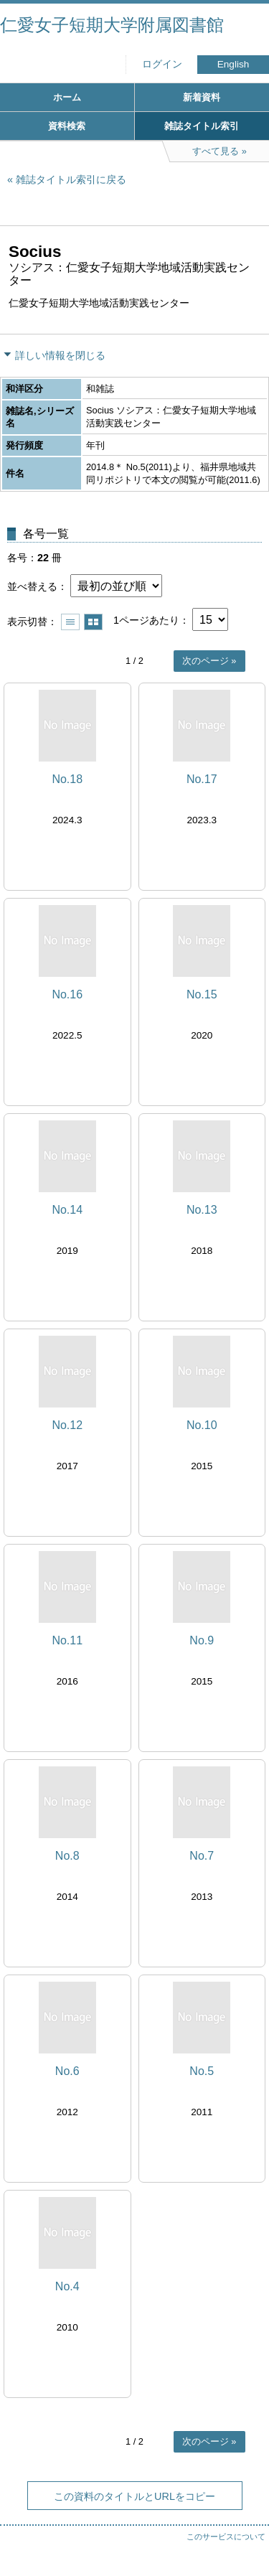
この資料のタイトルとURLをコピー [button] (134, 2496)
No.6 (67, 2071)
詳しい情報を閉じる (60, 355)
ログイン (162, 64)
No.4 (67, 2286)
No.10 (202, 1425)
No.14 (67, 1210)
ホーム (67, 97)
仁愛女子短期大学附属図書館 (112, 24)
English (233, 64)
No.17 (202, 779)
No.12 (67, 1425)
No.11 (67, 1640)
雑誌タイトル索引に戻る (71, 179)
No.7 (201, 1856)
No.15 (202, 994)
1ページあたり (146, 620)
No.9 (201, 1640)
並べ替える (32, 586)
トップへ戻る (244, 2536)
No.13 (202, 1210)
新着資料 (201, 97)
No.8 (67, 1856)
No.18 (67, 779)
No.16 (67, 994)
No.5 (201, 2071)
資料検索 (66, 126)
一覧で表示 (70, 622)
